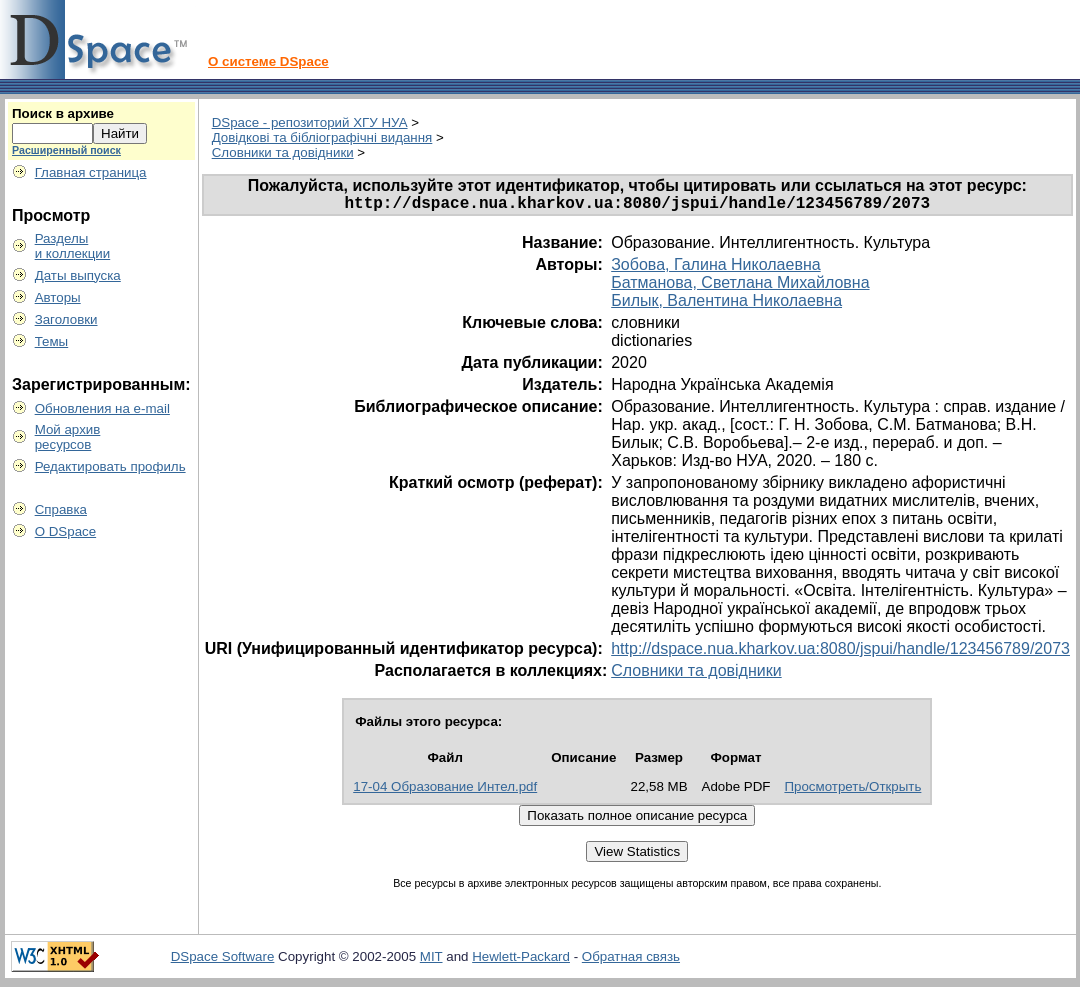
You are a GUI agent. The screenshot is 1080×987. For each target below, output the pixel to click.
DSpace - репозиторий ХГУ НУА (310, 122)
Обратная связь (631, 960)
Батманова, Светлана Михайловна (740, 286)
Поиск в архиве (63, 113)
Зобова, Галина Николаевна (715, 268)
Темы (52, 341)
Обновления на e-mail (102, 408)
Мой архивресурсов (68, 437)
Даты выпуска (78, 275)
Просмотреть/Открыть (852, 790)
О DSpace (66, 531)
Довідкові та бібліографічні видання (322, 137)
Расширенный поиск (66, 150)
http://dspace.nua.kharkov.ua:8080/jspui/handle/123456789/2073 (840, 652)
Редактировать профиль (110, 466)
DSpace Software (223, 960)
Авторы (58, 297)
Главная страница (91, 172)
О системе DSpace (268, 61)
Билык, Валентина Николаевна (726, 304)
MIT (431, 960)
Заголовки (66, 319)
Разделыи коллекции (73, 246)
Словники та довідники (283, 152)
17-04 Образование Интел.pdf (445, 790)
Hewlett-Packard (521, 960)
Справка (61, 509)
